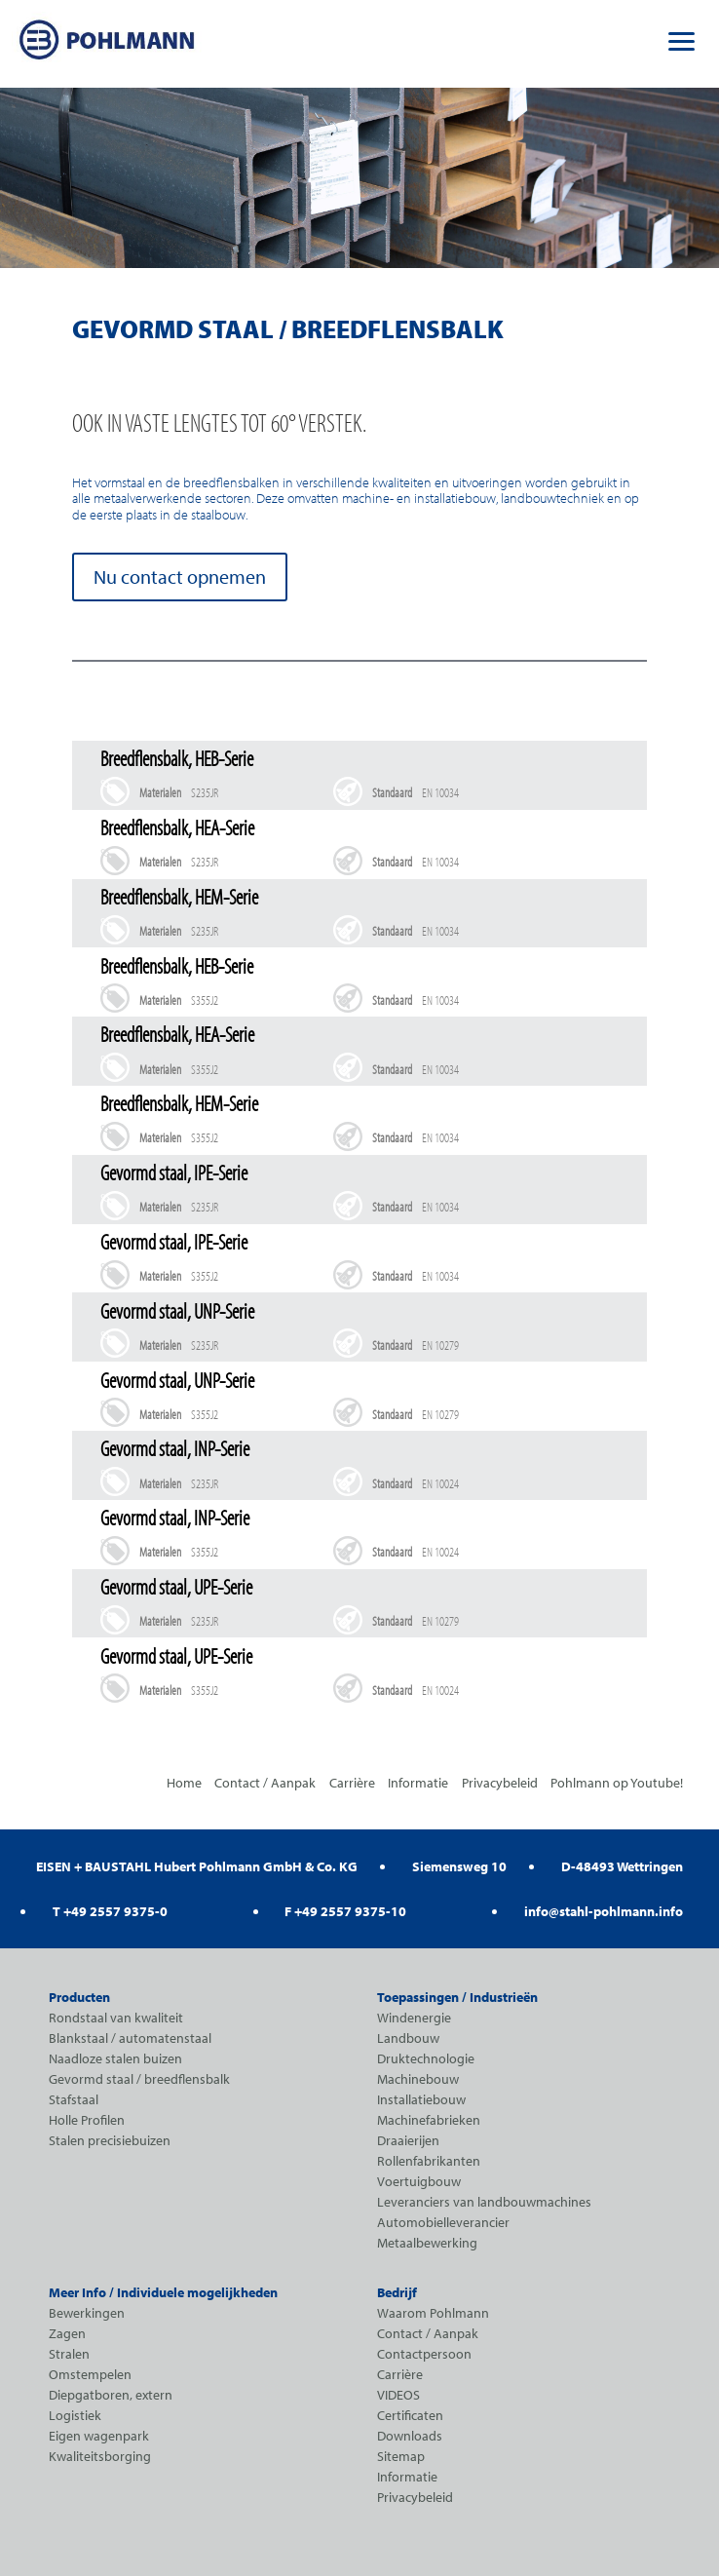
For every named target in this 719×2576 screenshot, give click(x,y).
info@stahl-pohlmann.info (603, 1911)
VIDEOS (398, 2394)
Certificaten (410, 2415)
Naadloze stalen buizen (115, 2058)
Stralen (69, 2354)
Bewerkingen (87, 2313)
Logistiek (75, 2415)
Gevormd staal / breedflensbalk (139, 2079)
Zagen (67, 2333)
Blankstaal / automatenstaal (130, 2038)
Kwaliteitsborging (100, 2456)
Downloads (409, 2435)
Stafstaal (73, 2099)
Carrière (352, 1782)
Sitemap (401, 2456)
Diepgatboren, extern (110, 2394)
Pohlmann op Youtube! (616, 1782)
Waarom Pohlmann (433, 2313)
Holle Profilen (87, 2120)
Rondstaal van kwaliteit (116, 2017)
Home (184, 1782)
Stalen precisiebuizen (109, 2140)
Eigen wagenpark (99, 2435)
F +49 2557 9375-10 (345, 1911)
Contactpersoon (424, 2354)
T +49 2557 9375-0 (110, 1911)
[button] (682, 39)
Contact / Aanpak (265, 1782)
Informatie (418, 1782)
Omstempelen (90, 2374)
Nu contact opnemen (180, 576)
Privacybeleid (500, 1782)
